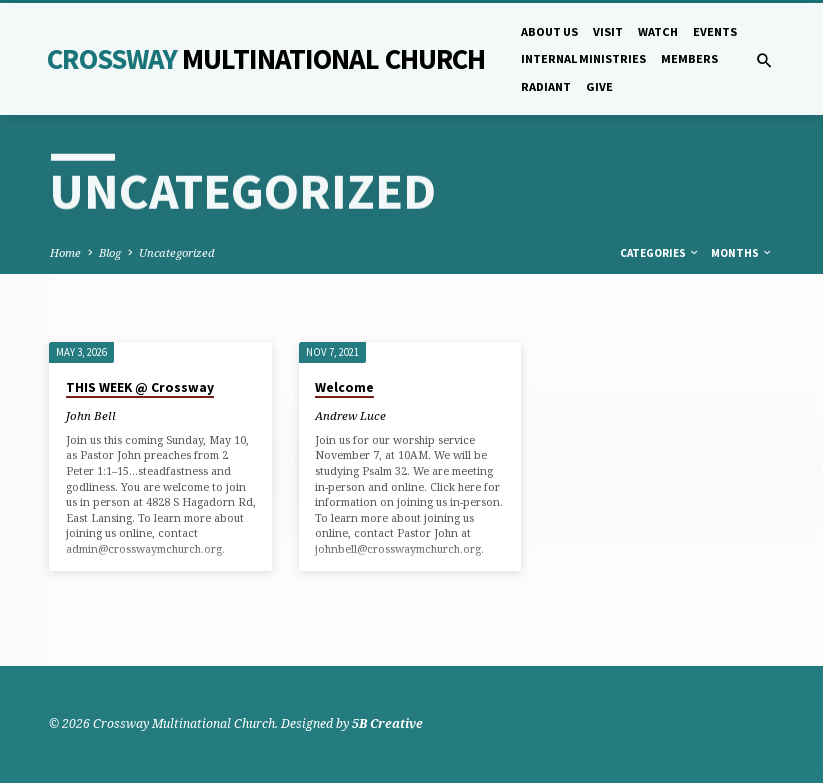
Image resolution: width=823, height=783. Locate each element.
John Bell (91, 415)
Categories (660, 253)
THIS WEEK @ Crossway (140, 387)
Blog (110, 252)
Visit (608, 31)
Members (689, 58)
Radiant (546, 86)
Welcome (344, 387)
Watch (658, 31)
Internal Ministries (583, 58)
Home (65, 252)
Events (715, 31)
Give (599, 86)
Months (742, 253)
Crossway (266, 59)
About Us (549, 31)
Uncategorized (177, 252)
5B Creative (387, 723)
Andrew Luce (350, 415)
